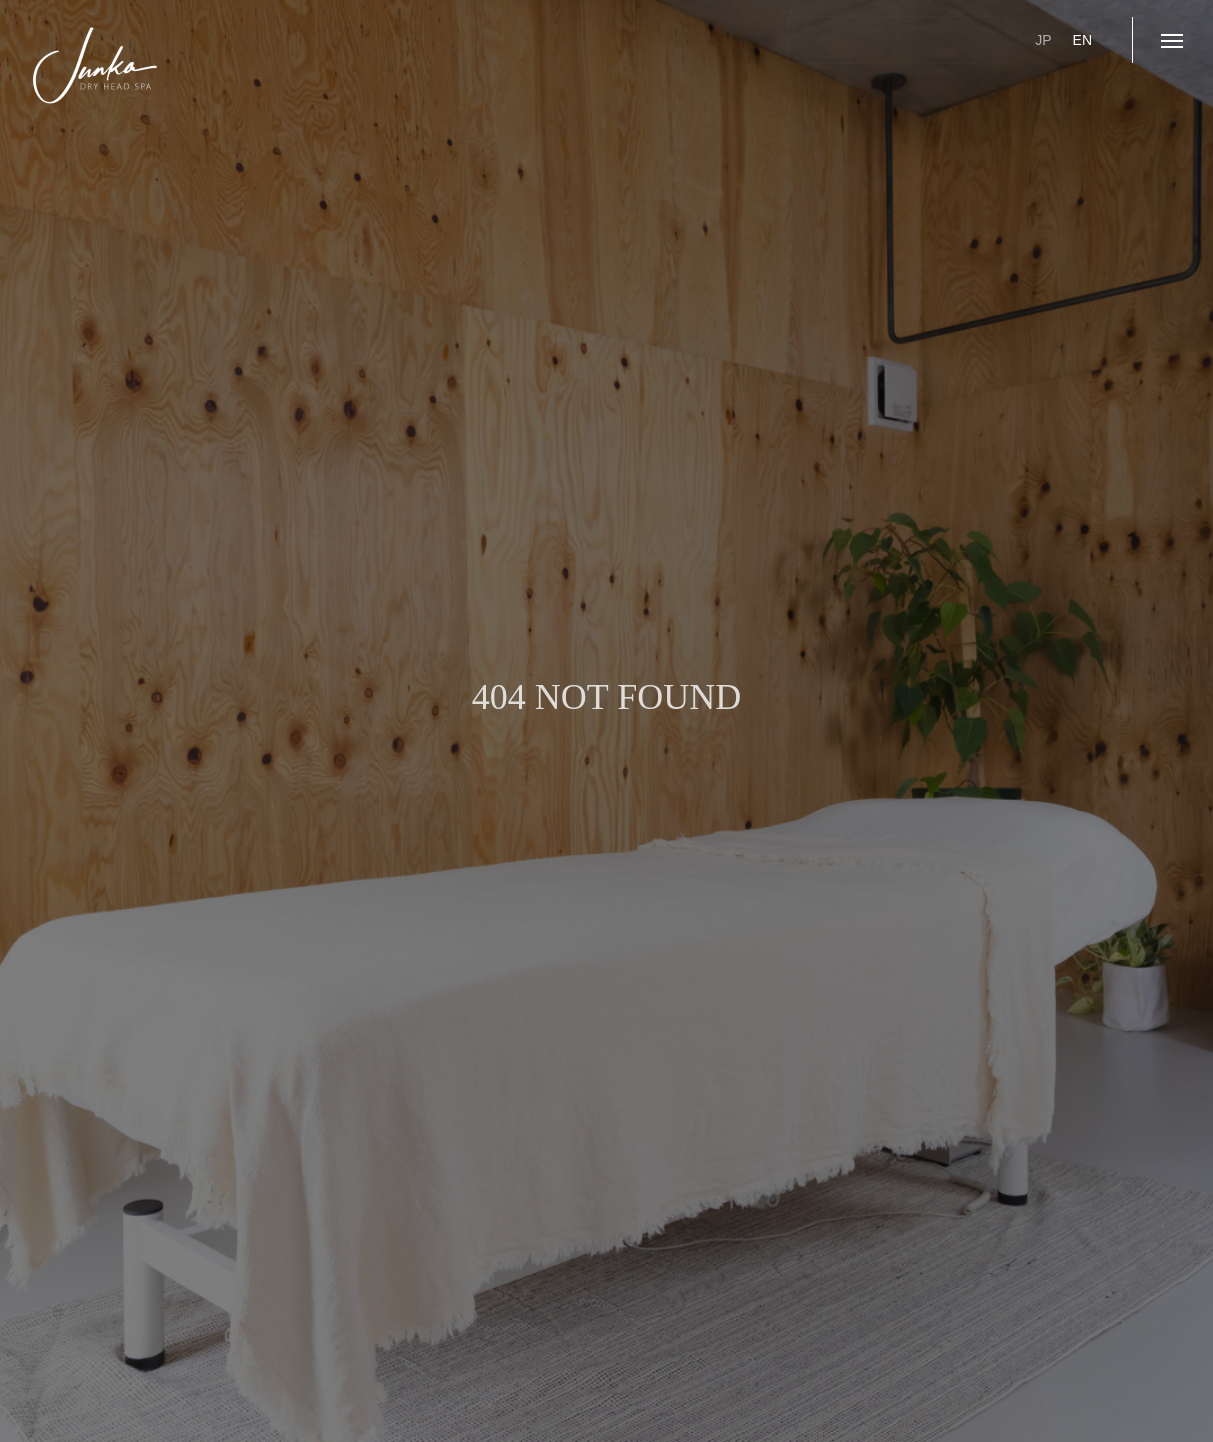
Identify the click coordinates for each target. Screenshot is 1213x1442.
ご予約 (897, 40)
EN (1082, 40)
